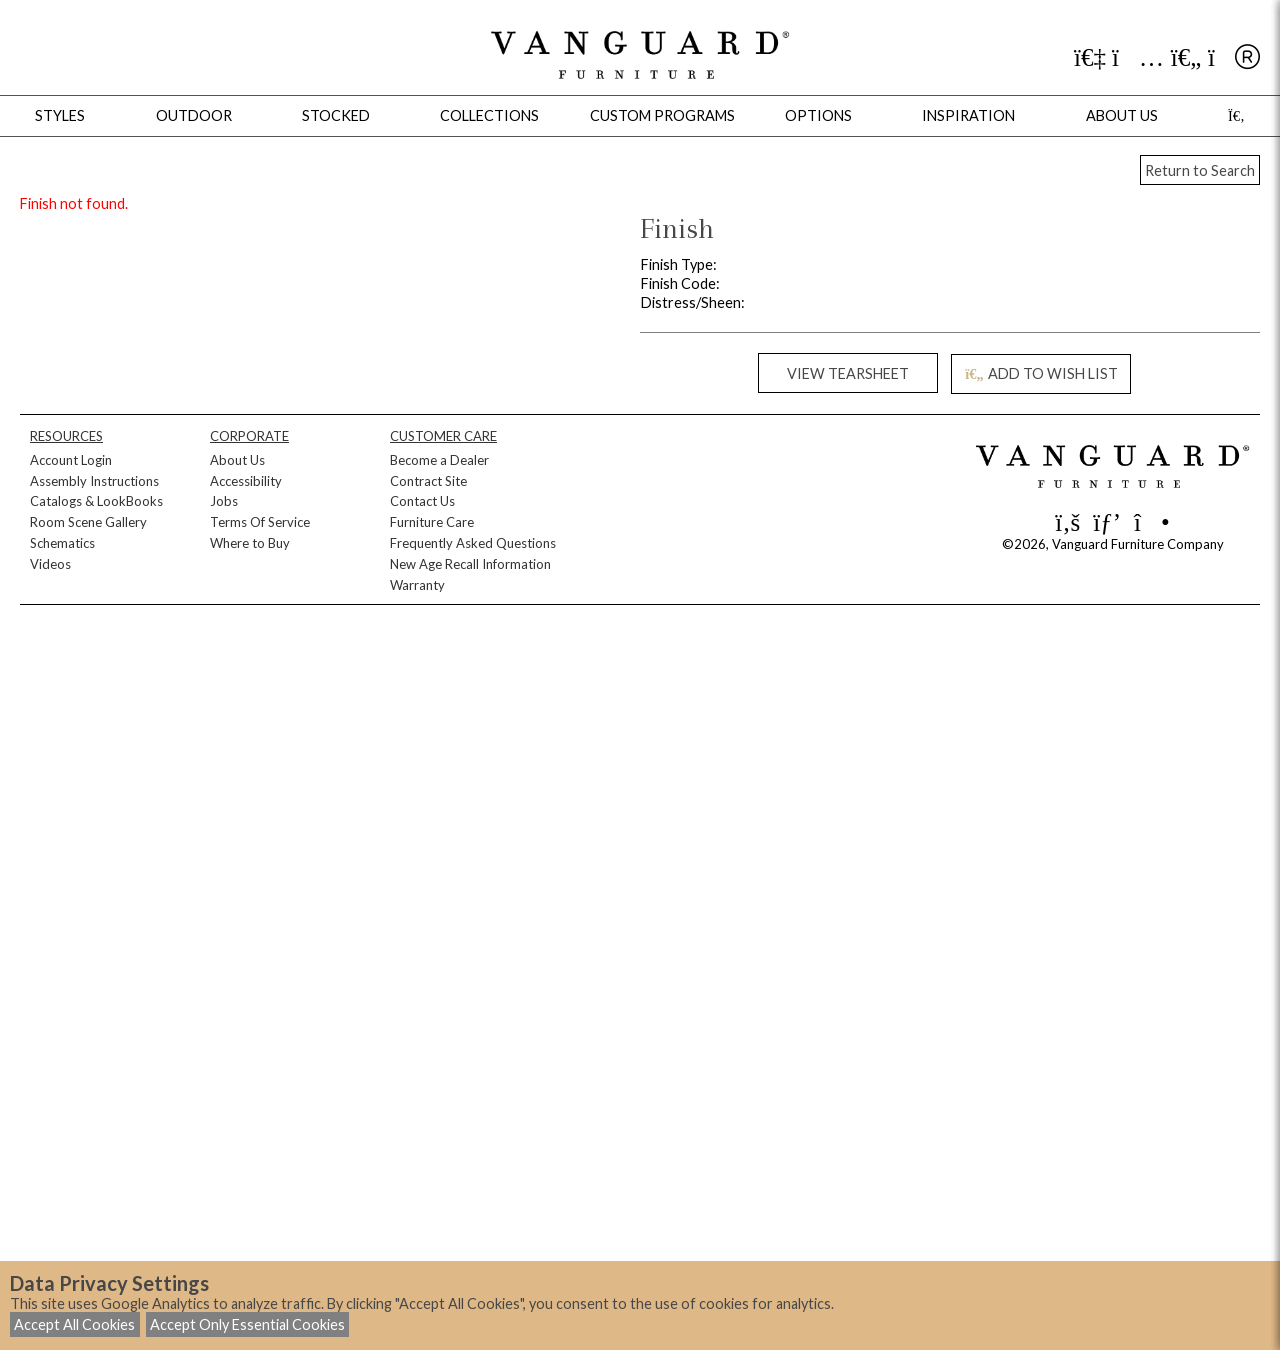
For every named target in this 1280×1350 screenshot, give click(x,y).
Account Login (71, 460)
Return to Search (1200, 170)
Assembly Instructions (94, 481)
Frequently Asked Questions (473, 543)
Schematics (62, 543)
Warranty (417, 585)
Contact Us (422, 501)
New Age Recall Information (470, 564)
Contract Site (428, 481)
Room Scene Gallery (88, 522)
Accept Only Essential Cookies (247, 1324)
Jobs (224, 501)
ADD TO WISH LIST (1041, 373)
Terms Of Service (260, 522)
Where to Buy (250, 543)
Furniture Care (432, 522)
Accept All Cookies (74, 1324)
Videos (50, 564)
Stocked (336, 115)
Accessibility (246, 481)
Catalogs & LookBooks (96, 501)
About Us (237, 460)
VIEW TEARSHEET (848, 373)
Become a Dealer (439, 460)
